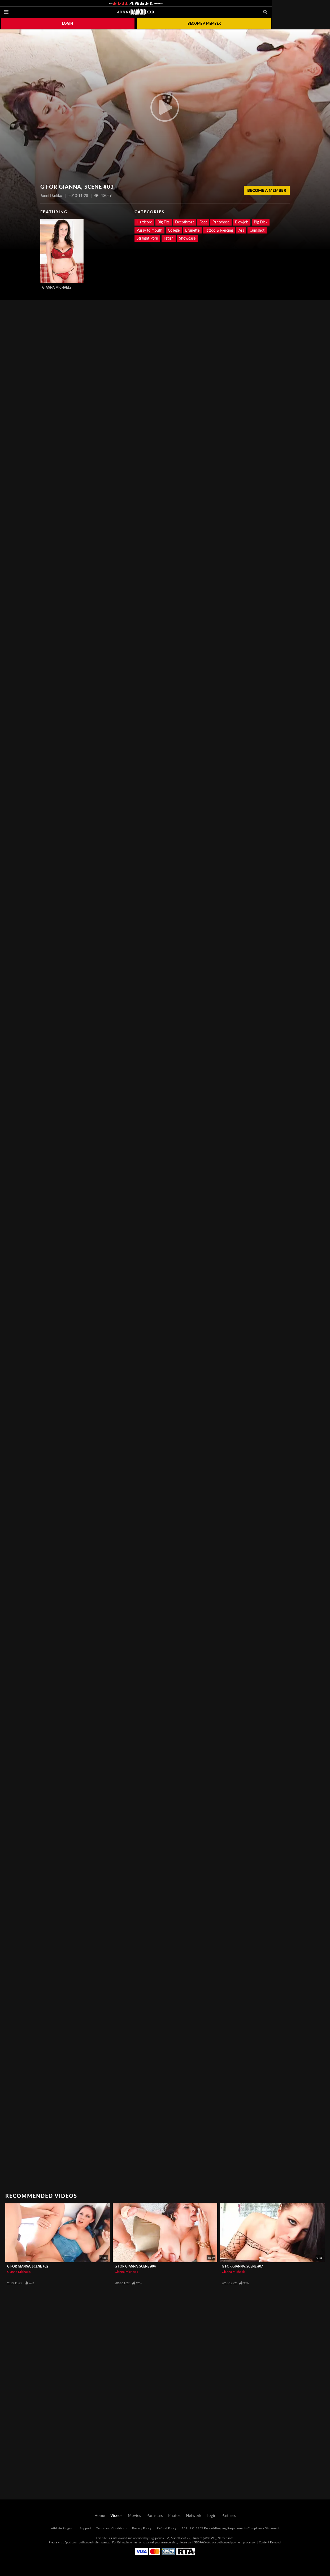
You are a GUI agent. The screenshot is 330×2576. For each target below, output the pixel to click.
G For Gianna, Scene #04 (135, 2266)
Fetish (168, 238)
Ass (241, 230)
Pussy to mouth (149, 230)
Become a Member (266, 190)
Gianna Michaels (56, 287)
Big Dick (260, 222)
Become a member (204, 23)
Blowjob (241, 222)
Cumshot (257, 230)
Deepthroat (184, 222)
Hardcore (144, 222)
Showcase (187, 238)
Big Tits (164, 222)
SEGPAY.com (202, 2542)
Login (67, 23)
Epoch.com (71, 2542)
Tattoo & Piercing (219, 230)
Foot (203, 222)
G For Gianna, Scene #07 (242, 2266)
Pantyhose (220, 222)
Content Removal (270, 2542)
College (174, 230)
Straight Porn (147, 238)
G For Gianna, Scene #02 (27, 2266)
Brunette (192, 230)
